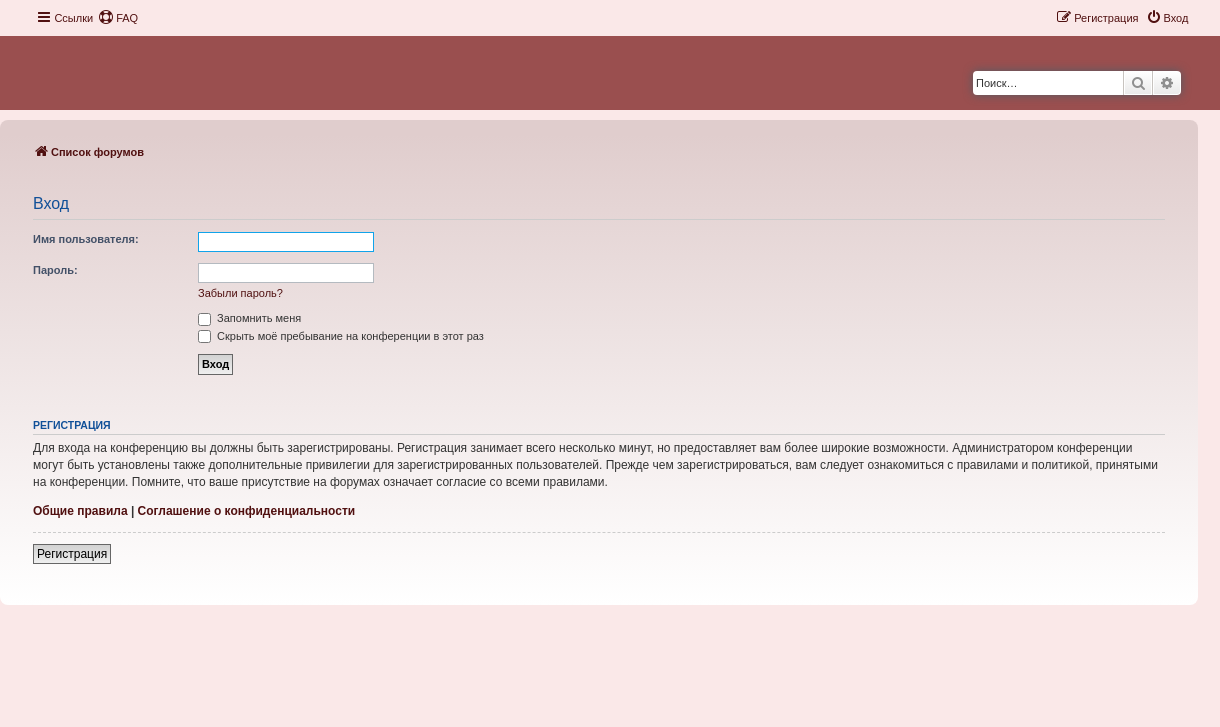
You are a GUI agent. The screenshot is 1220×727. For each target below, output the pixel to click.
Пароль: (55, 270)
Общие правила (80, 511)
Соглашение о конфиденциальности (247, 511)
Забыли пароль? (240, 293)
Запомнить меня (249, 318)
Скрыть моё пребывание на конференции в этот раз (341, 336)
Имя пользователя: (86, 239)
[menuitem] (118, 18)
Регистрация (72, 554)
